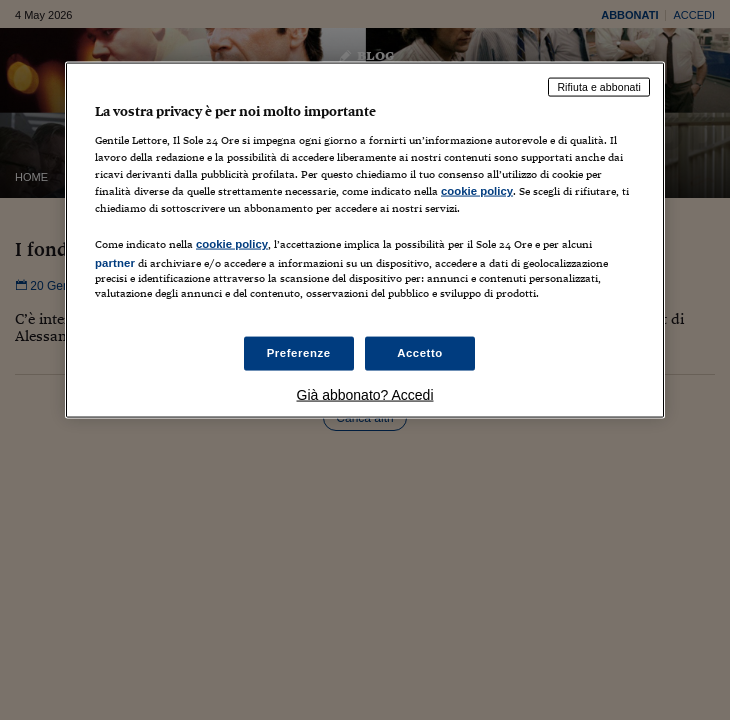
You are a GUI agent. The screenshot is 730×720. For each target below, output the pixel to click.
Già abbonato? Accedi (365, 395)
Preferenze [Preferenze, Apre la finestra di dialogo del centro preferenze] (299, 353)
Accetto (420, 353)
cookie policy (477, 190)
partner (115, 262)
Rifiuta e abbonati (599, 87)
